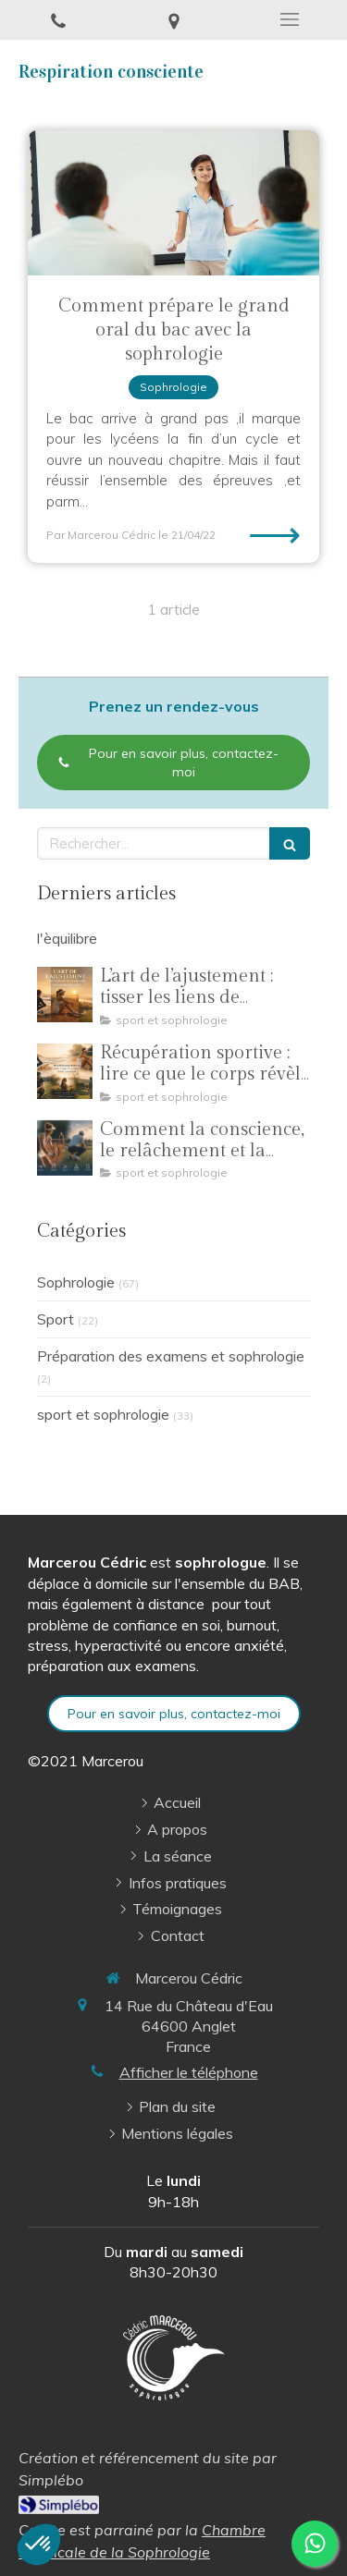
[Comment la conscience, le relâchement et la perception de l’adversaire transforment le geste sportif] (65, 1148)
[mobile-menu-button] (289, 19)
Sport (55, 1319)
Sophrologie (76, 1282)
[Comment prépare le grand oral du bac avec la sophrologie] (173, 203)
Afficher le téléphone (188, 2072)
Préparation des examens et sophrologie (170, 1356)
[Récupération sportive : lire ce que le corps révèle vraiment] (65, 1071)
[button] (39, 2544)
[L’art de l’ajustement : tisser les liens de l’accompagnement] (65, 994)
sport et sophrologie (103, 1414)
